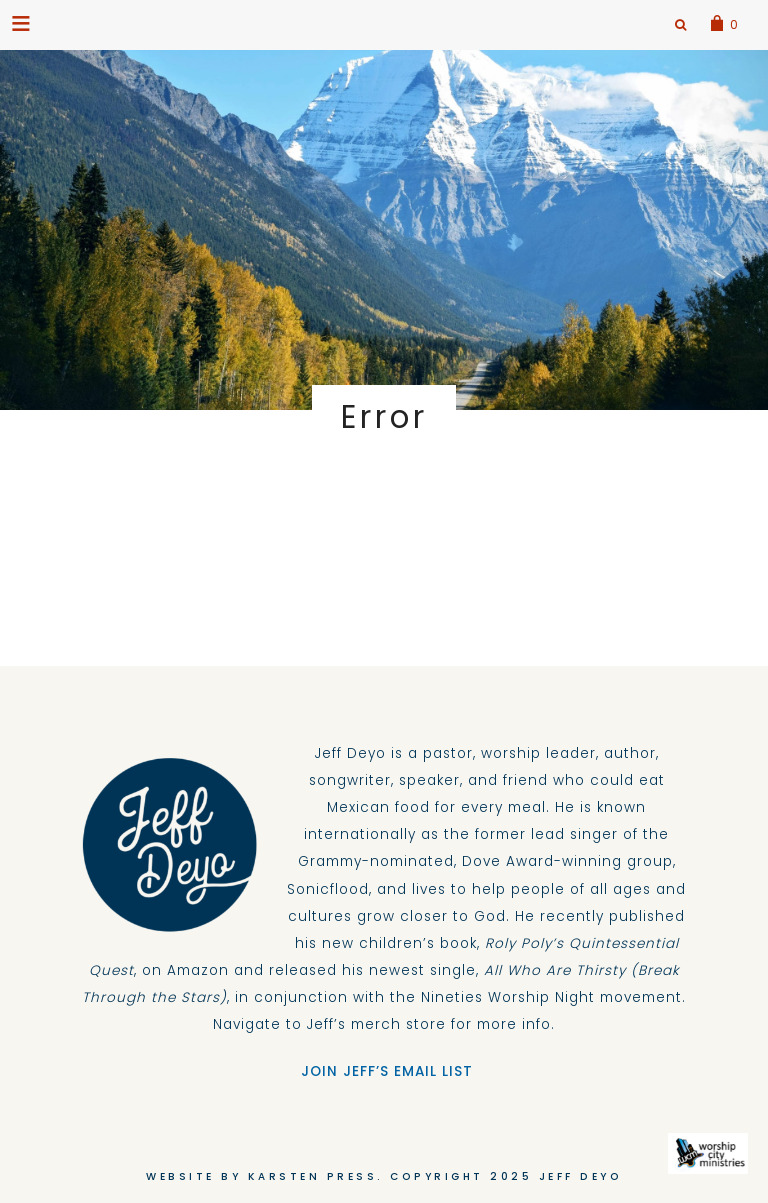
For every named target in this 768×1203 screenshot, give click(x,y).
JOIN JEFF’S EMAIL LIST (384, 1071)
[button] (22, 23)
